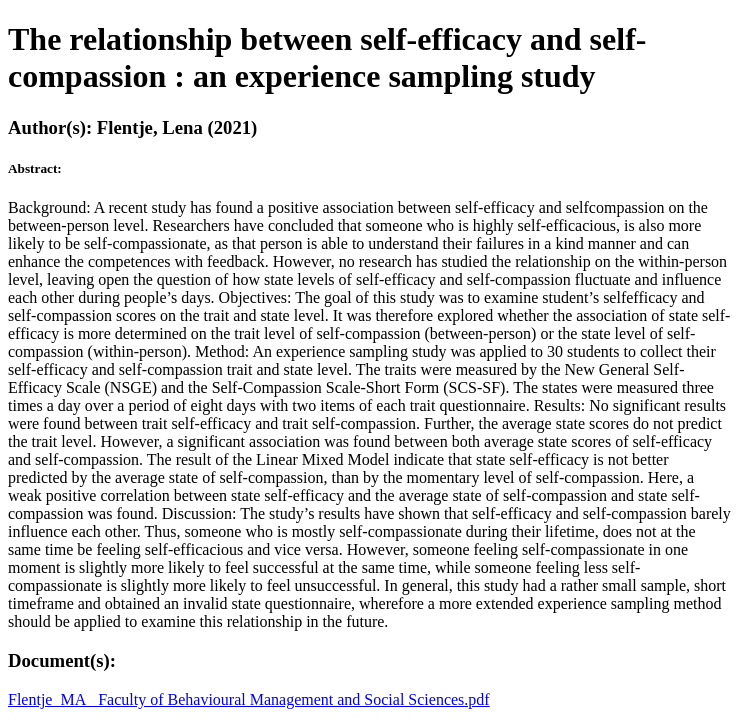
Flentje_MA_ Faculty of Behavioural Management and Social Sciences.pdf (249, 699)
